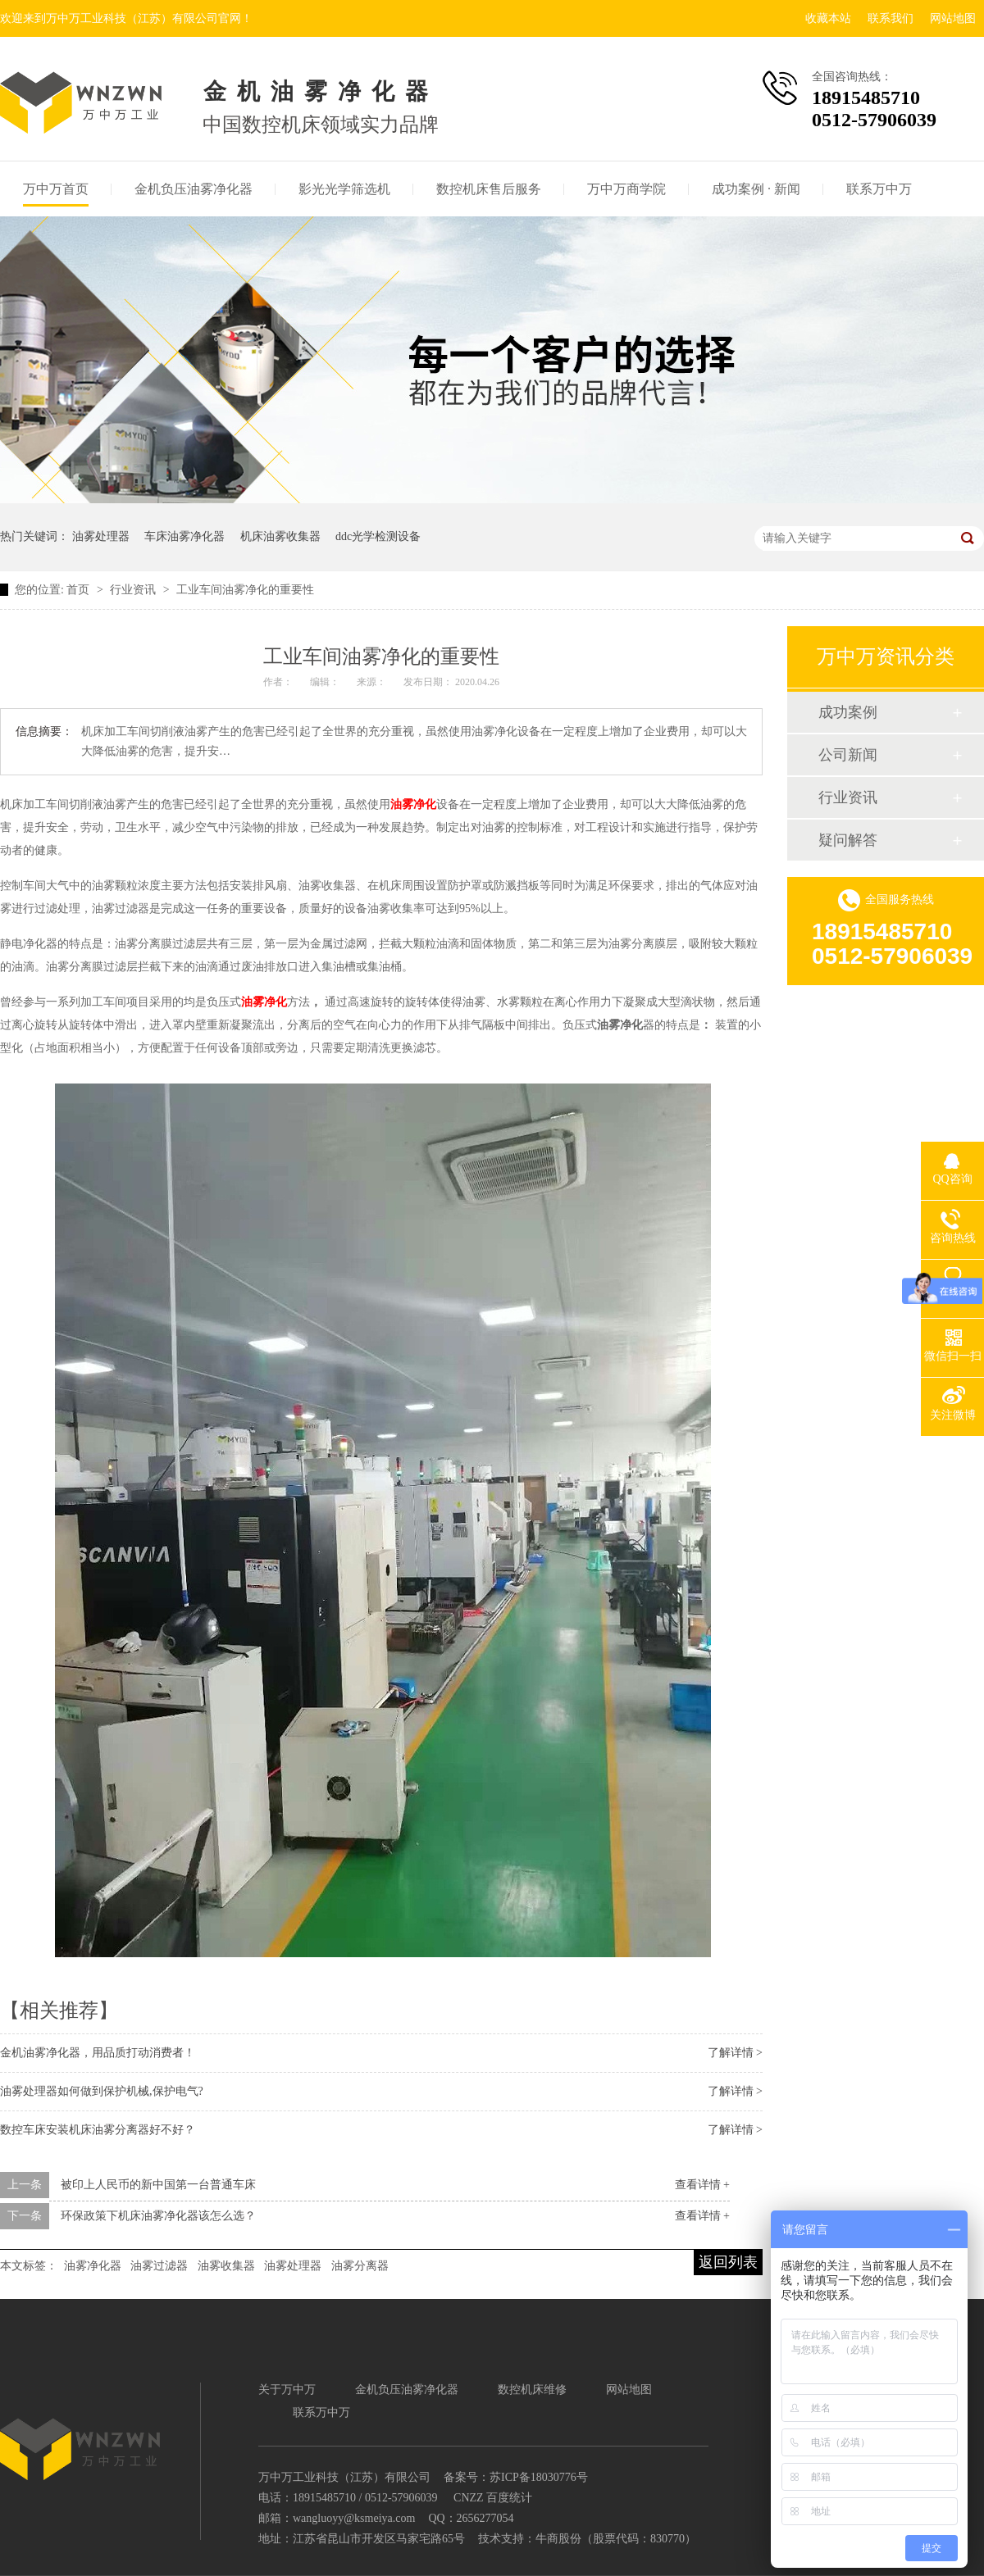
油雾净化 (413, 804)
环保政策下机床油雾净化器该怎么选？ (158, 2216)
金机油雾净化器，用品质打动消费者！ (97, 2053)
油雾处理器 (101, 536)
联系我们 (890, 18)
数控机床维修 (532, 2389)
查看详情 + (702, 2184)
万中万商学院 (626, 189)
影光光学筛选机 (344, 189)
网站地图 (953, 18)
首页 (79, 590)
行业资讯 (134, 590)
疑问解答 (847, 840)
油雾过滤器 (159, 2266)
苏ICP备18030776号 (539, 2477)
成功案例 (847, 712)
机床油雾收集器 (280, 536)
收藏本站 (828, 18)
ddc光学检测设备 (378, 536)
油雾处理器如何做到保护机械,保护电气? (101, 2091)
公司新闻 (847, 755)
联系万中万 (879, 189)
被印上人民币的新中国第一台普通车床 (158, 2184)
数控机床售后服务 (488, 189)
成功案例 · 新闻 (756, 189)
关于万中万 (287, 2389)
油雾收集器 (226, 2266)
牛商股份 (558, 2539)
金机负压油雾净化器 (193, 189)
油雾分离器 (360, 2266)
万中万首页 (56, 189)
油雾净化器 (92, 2266)
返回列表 (728, 2262)
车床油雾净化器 (184, 536)
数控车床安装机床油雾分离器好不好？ (97, 2130)
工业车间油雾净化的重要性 (245, 590)
